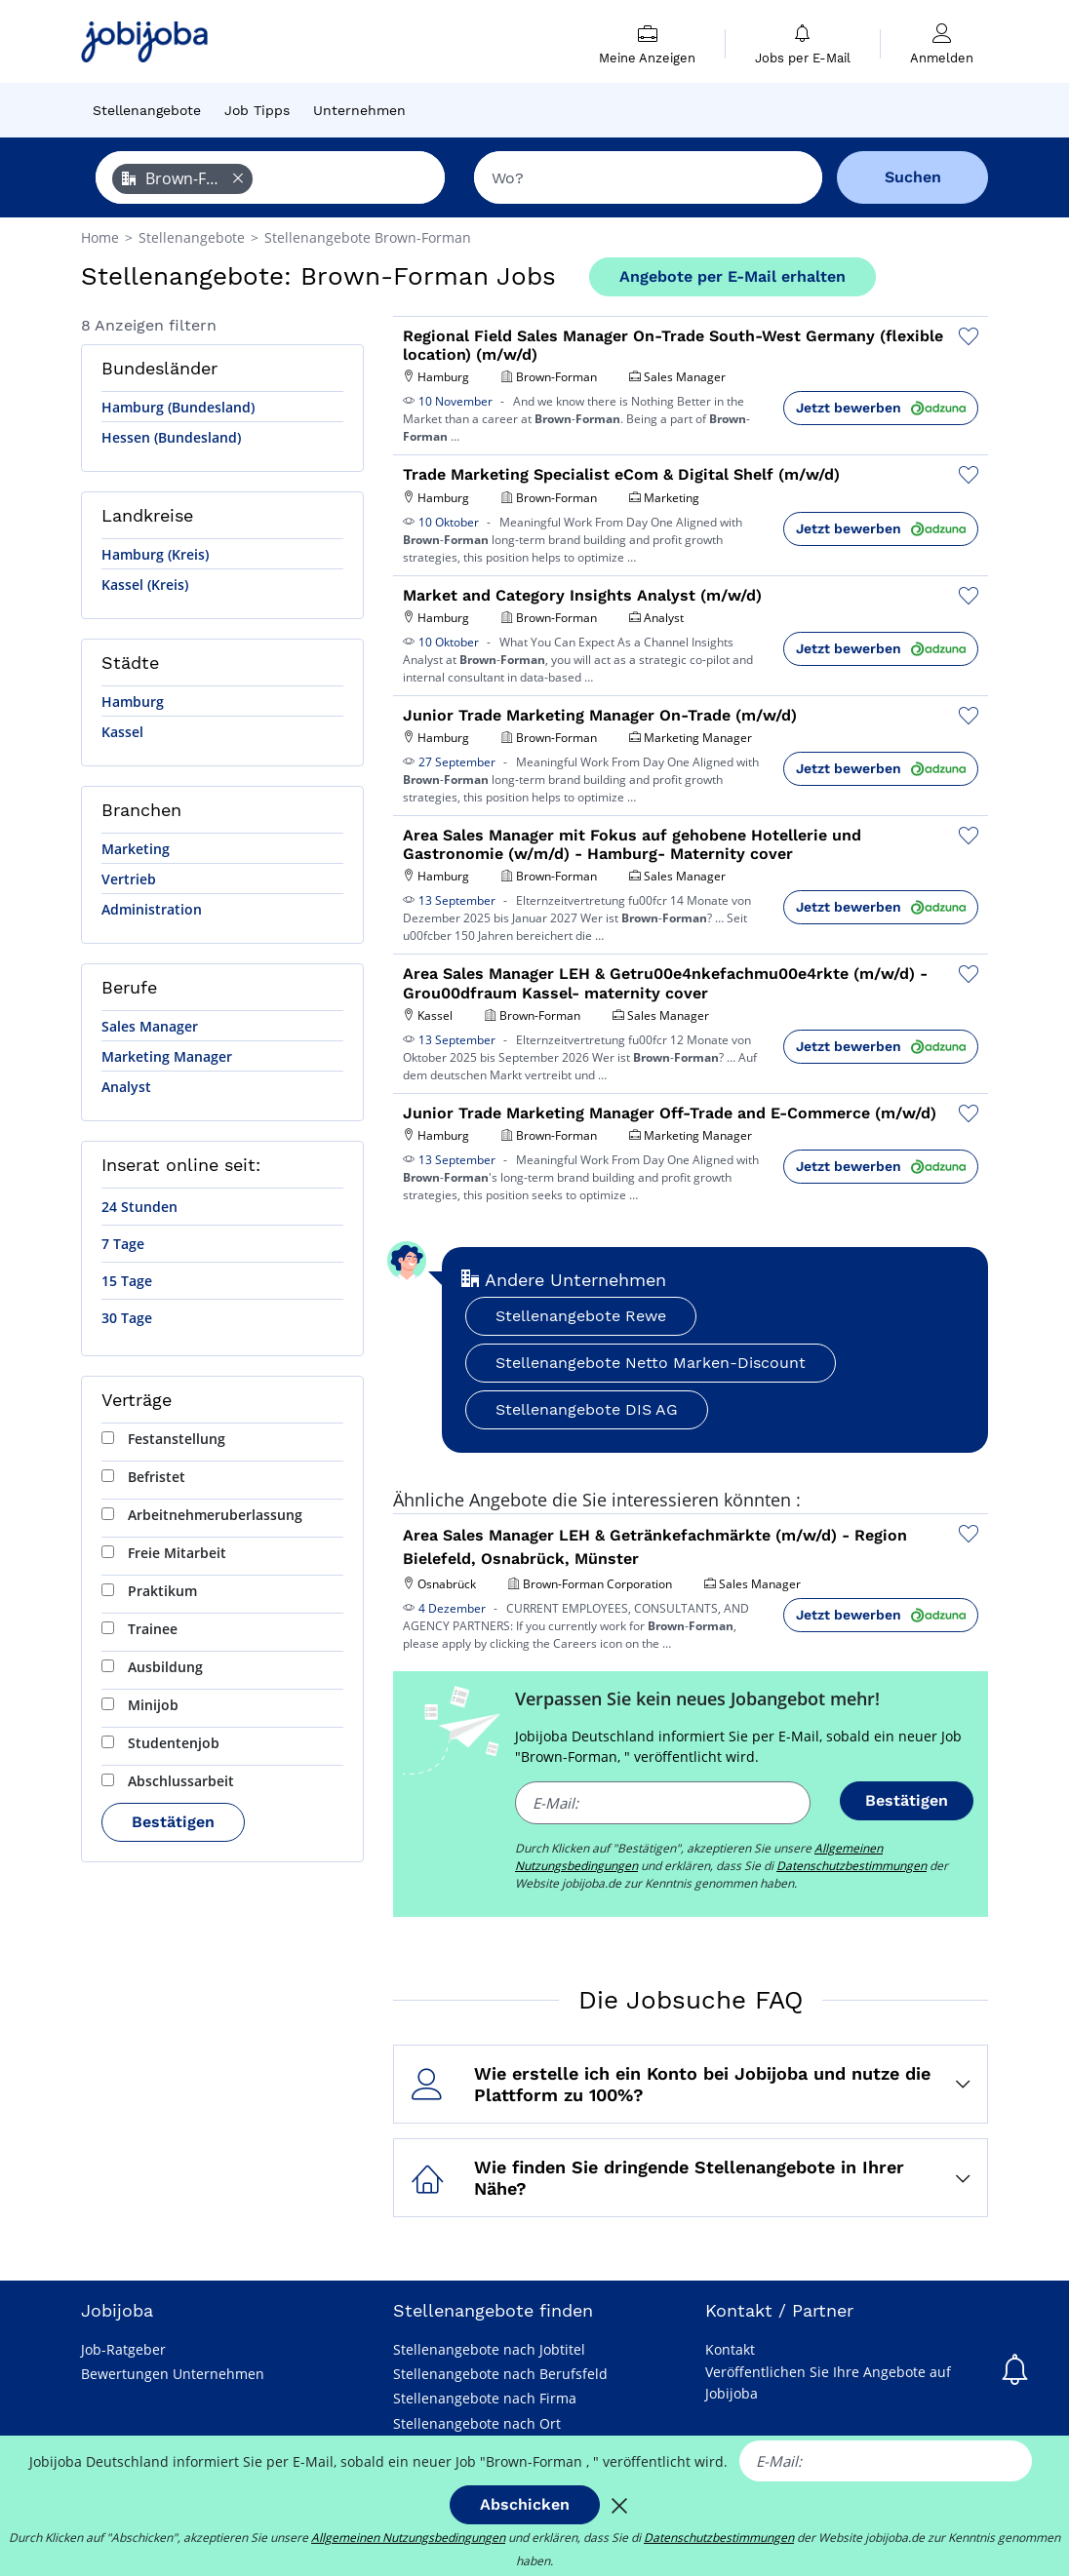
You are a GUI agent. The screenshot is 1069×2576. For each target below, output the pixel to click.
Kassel (122, 731)
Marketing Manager (166, 1056)
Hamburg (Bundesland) (178, 407)
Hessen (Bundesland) (171, 437)
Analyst (126, 1086)
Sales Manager (149, 1026)
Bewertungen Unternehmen (172, 2373)
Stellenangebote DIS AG (586, 1409)
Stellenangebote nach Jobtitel (489, 2349)
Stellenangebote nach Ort (477, 2423)
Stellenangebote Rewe (580, 1316)
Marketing (135, 848)
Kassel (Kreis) (144, 584)
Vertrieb (128, 879)
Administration (151, 909)
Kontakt (730, 2349)
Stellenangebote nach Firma (484, 2398)
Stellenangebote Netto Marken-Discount (650, 1362)
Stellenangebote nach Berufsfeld (500, 2373)
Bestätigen (173, 1822)
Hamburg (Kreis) (155, 554)
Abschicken (525, 2504)
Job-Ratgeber (123, 2349)
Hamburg (132, 701)
